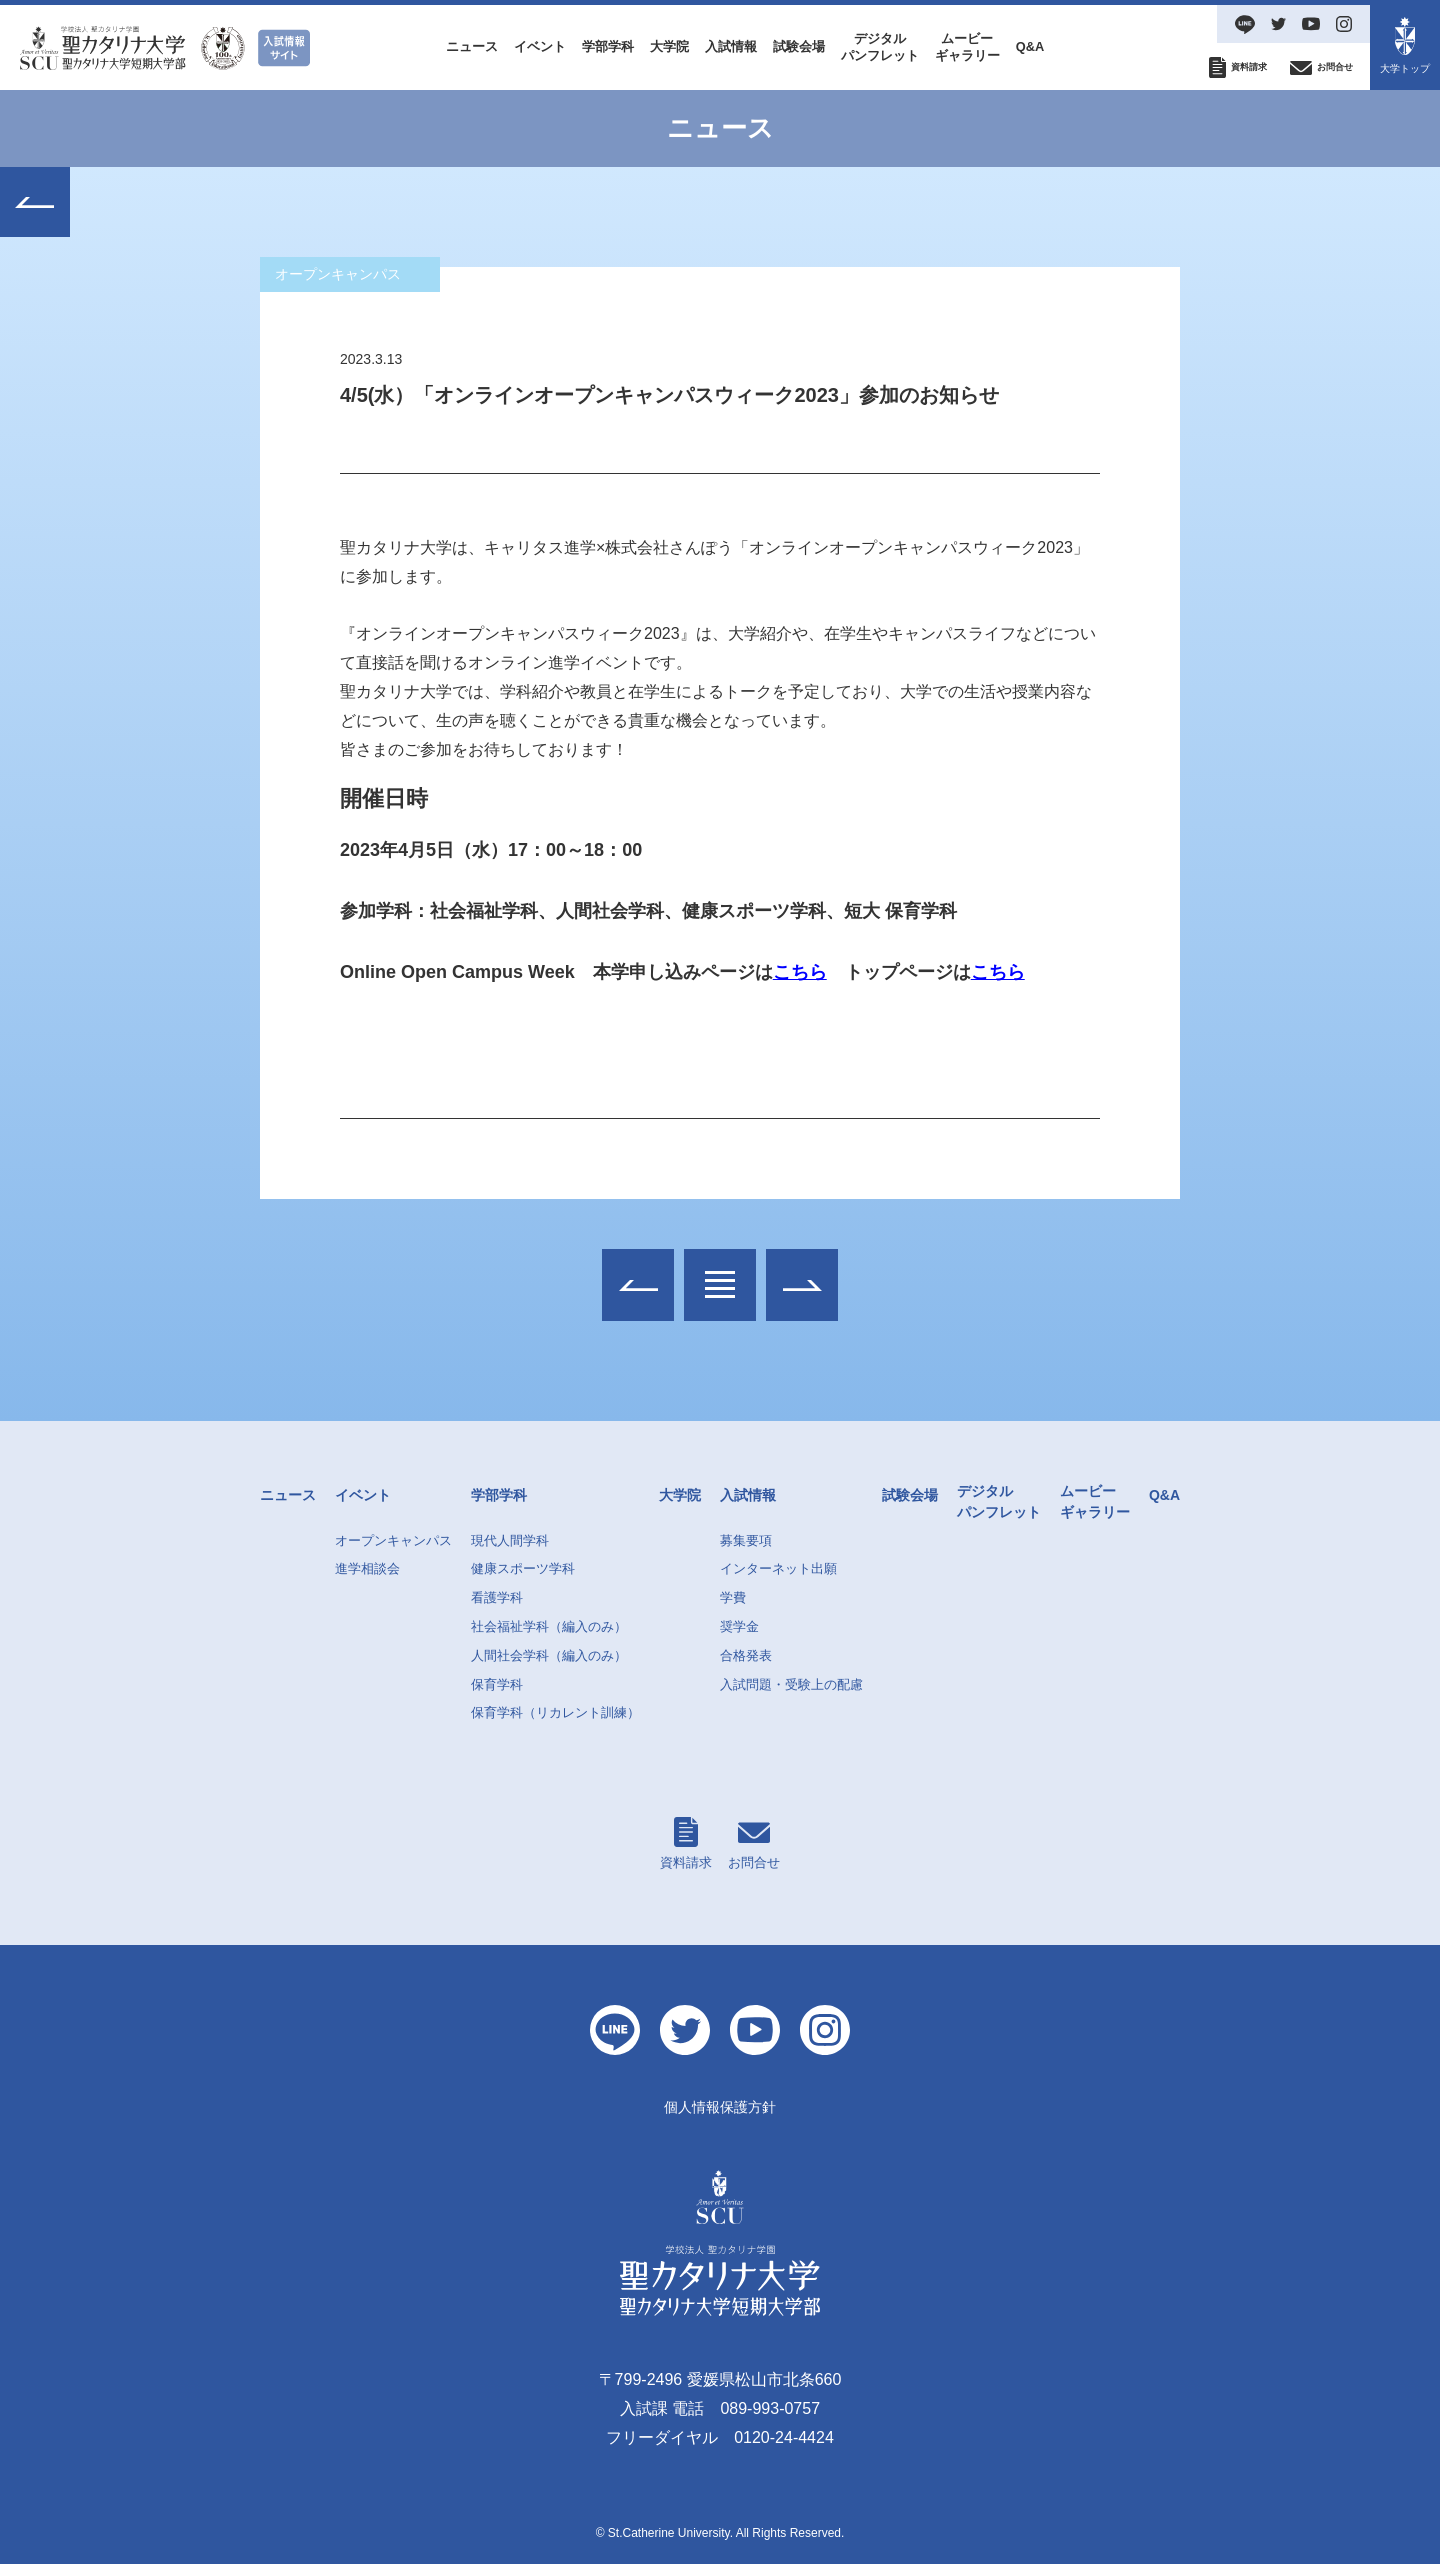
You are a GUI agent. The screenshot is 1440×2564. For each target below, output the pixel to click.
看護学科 (497, 1597)
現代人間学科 (510, 1540)
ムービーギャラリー (967, 47)
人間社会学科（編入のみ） (549, 1655)
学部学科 (608, 46)
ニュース (472, 46)
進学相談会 (367, 1568)
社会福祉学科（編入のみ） (549, 1626)
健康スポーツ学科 (523, 1568)
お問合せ (754, 1843)
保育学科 (497, 1684)
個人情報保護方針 (720, 2107)
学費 (733, 1597)
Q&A (1030, 46)
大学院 (669, 46)
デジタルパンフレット (880, 47)
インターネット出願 (778, 1568)
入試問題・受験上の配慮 (791, 1684)
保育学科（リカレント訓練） (555, 1712)
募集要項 (746, 1540)
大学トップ (1405, 45)
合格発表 (746, 1655)
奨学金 (739, 1626)
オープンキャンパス (393, 1540)
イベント (540, 46)
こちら (800, 973)
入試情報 (731, 46)
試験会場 (799, 46)
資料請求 (686, 1843)
